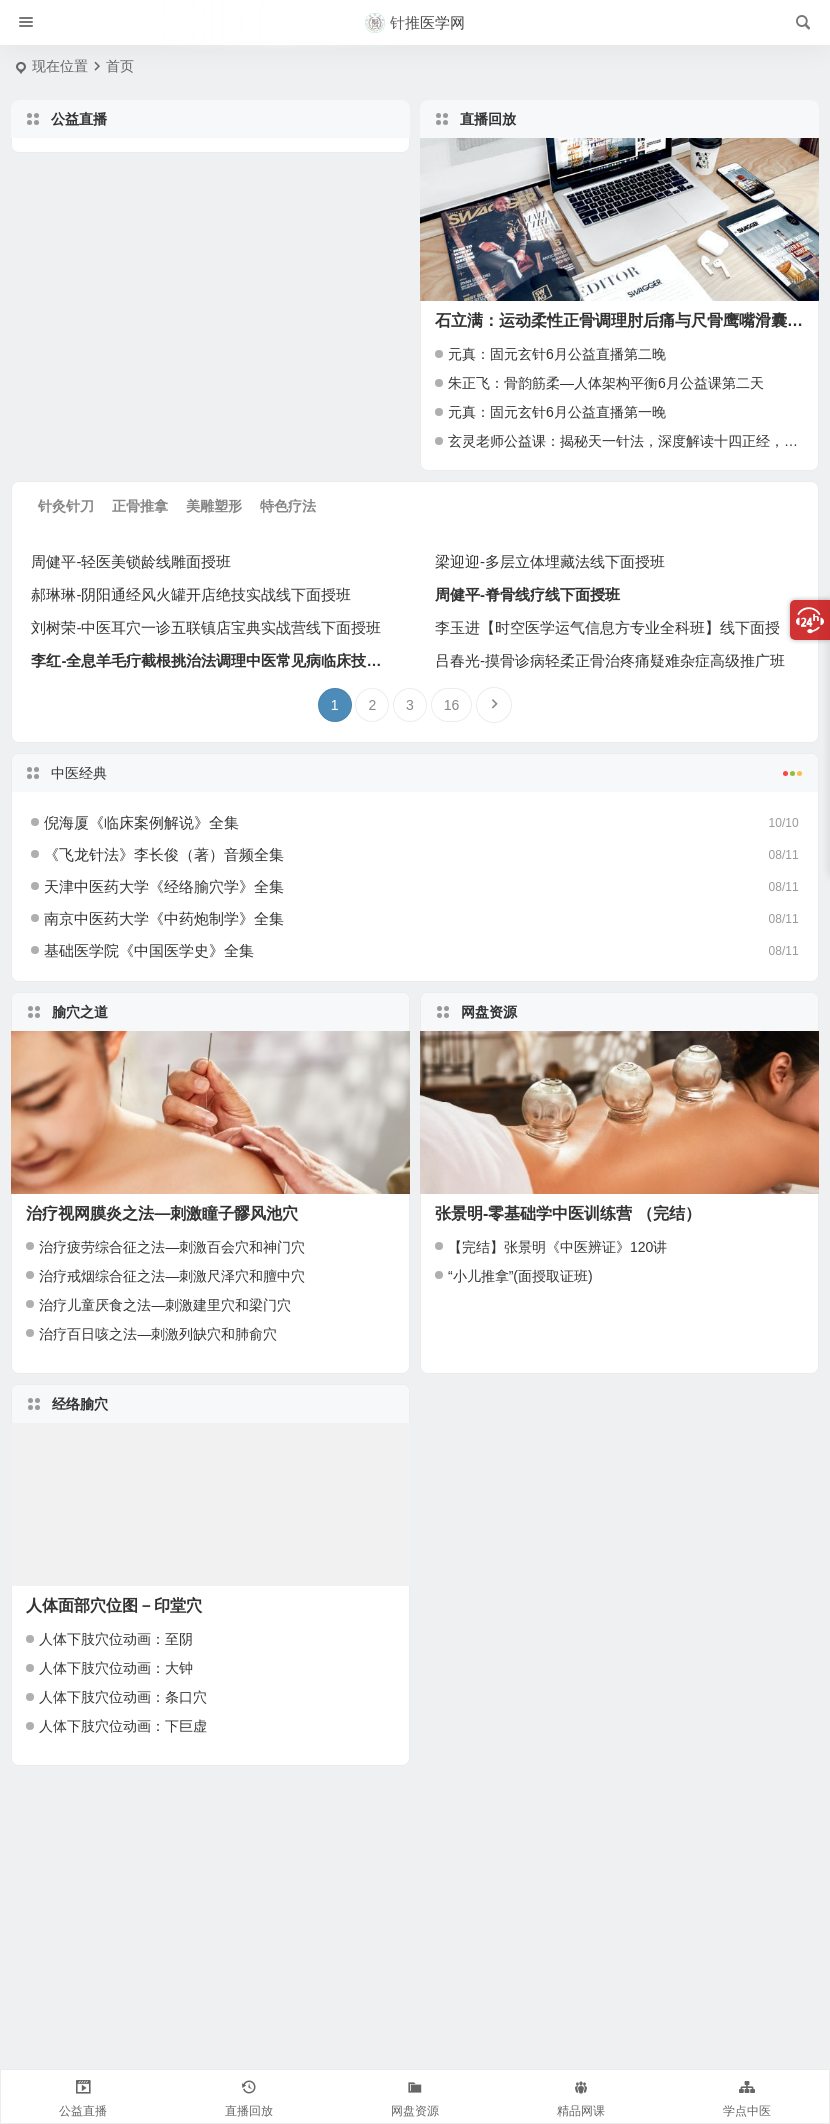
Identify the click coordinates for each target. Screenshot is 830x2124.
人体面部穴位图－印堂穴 (114, 1605)
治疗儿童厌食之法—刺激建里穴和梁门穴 (165, 1305)
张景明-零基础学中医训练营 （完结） (568, 1213)
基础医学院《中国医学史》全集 (149, 950)
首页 (120, 66)
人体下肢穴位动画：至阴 (116, 1639)
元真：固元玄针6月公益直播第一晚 (557, 412)
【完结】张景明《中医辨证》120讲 (557, 1247)
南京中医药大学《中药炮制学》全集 (164, 918)
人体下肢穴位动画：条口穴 (123, 1697)
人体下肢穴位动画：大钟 (116, 1668)
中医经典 (415, 771)
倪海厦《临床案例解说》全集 (141, 822)
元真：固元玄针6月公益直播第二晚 (557, 354)
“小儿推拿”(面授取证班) (520, 1276)
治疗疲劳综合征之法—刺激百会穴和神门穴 (172, 1247)
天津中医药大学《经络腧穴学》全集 (164, 886)
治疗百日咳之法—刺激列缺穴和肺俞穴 (158, 1334)
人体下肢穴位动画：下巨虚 (123, 1726)
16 (452, 705)
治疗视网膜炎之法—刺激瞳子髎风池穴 (162, 1213)
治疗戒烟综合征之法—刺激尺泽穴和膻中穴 (172, 1276)
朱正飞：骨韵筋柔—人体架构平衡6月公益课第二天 (606, 383)
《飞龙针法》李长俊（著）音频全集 (164, 854)
